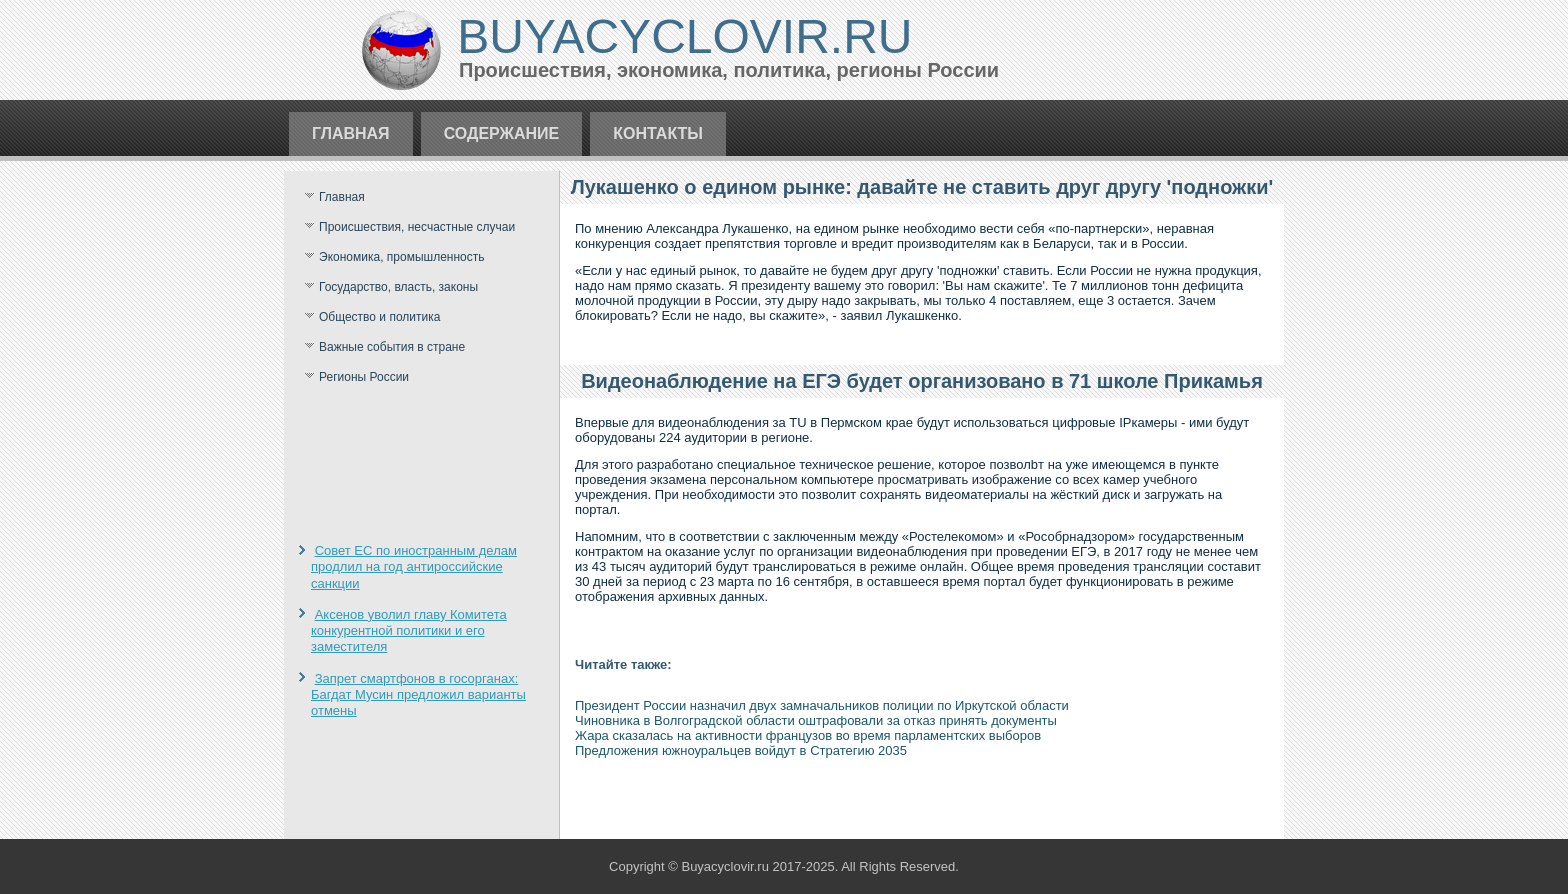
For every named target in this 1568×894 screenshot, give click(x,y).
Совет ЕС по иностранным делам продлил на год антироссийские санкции (414, 567)
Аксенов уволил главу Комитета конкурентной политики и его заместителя (409, 631)
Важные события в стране (392, 347)
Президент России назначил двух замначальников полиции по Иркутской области (822, 705)
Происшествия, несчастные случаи (417, 227)
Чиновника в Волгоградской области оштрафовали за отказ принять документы (816, 720)
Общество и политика (379, 317)
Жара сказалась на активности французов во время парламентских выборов (808, 735)
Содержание (502, 133)
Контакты (658, 133)
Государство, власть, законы (398, 287)
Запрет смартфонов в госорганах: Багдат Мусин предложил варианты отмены (418, 695)
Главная (351, 133)
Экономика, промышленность (402, 257)
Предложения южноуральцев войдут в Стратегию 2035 (741, 750)
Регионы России (364, 377)
